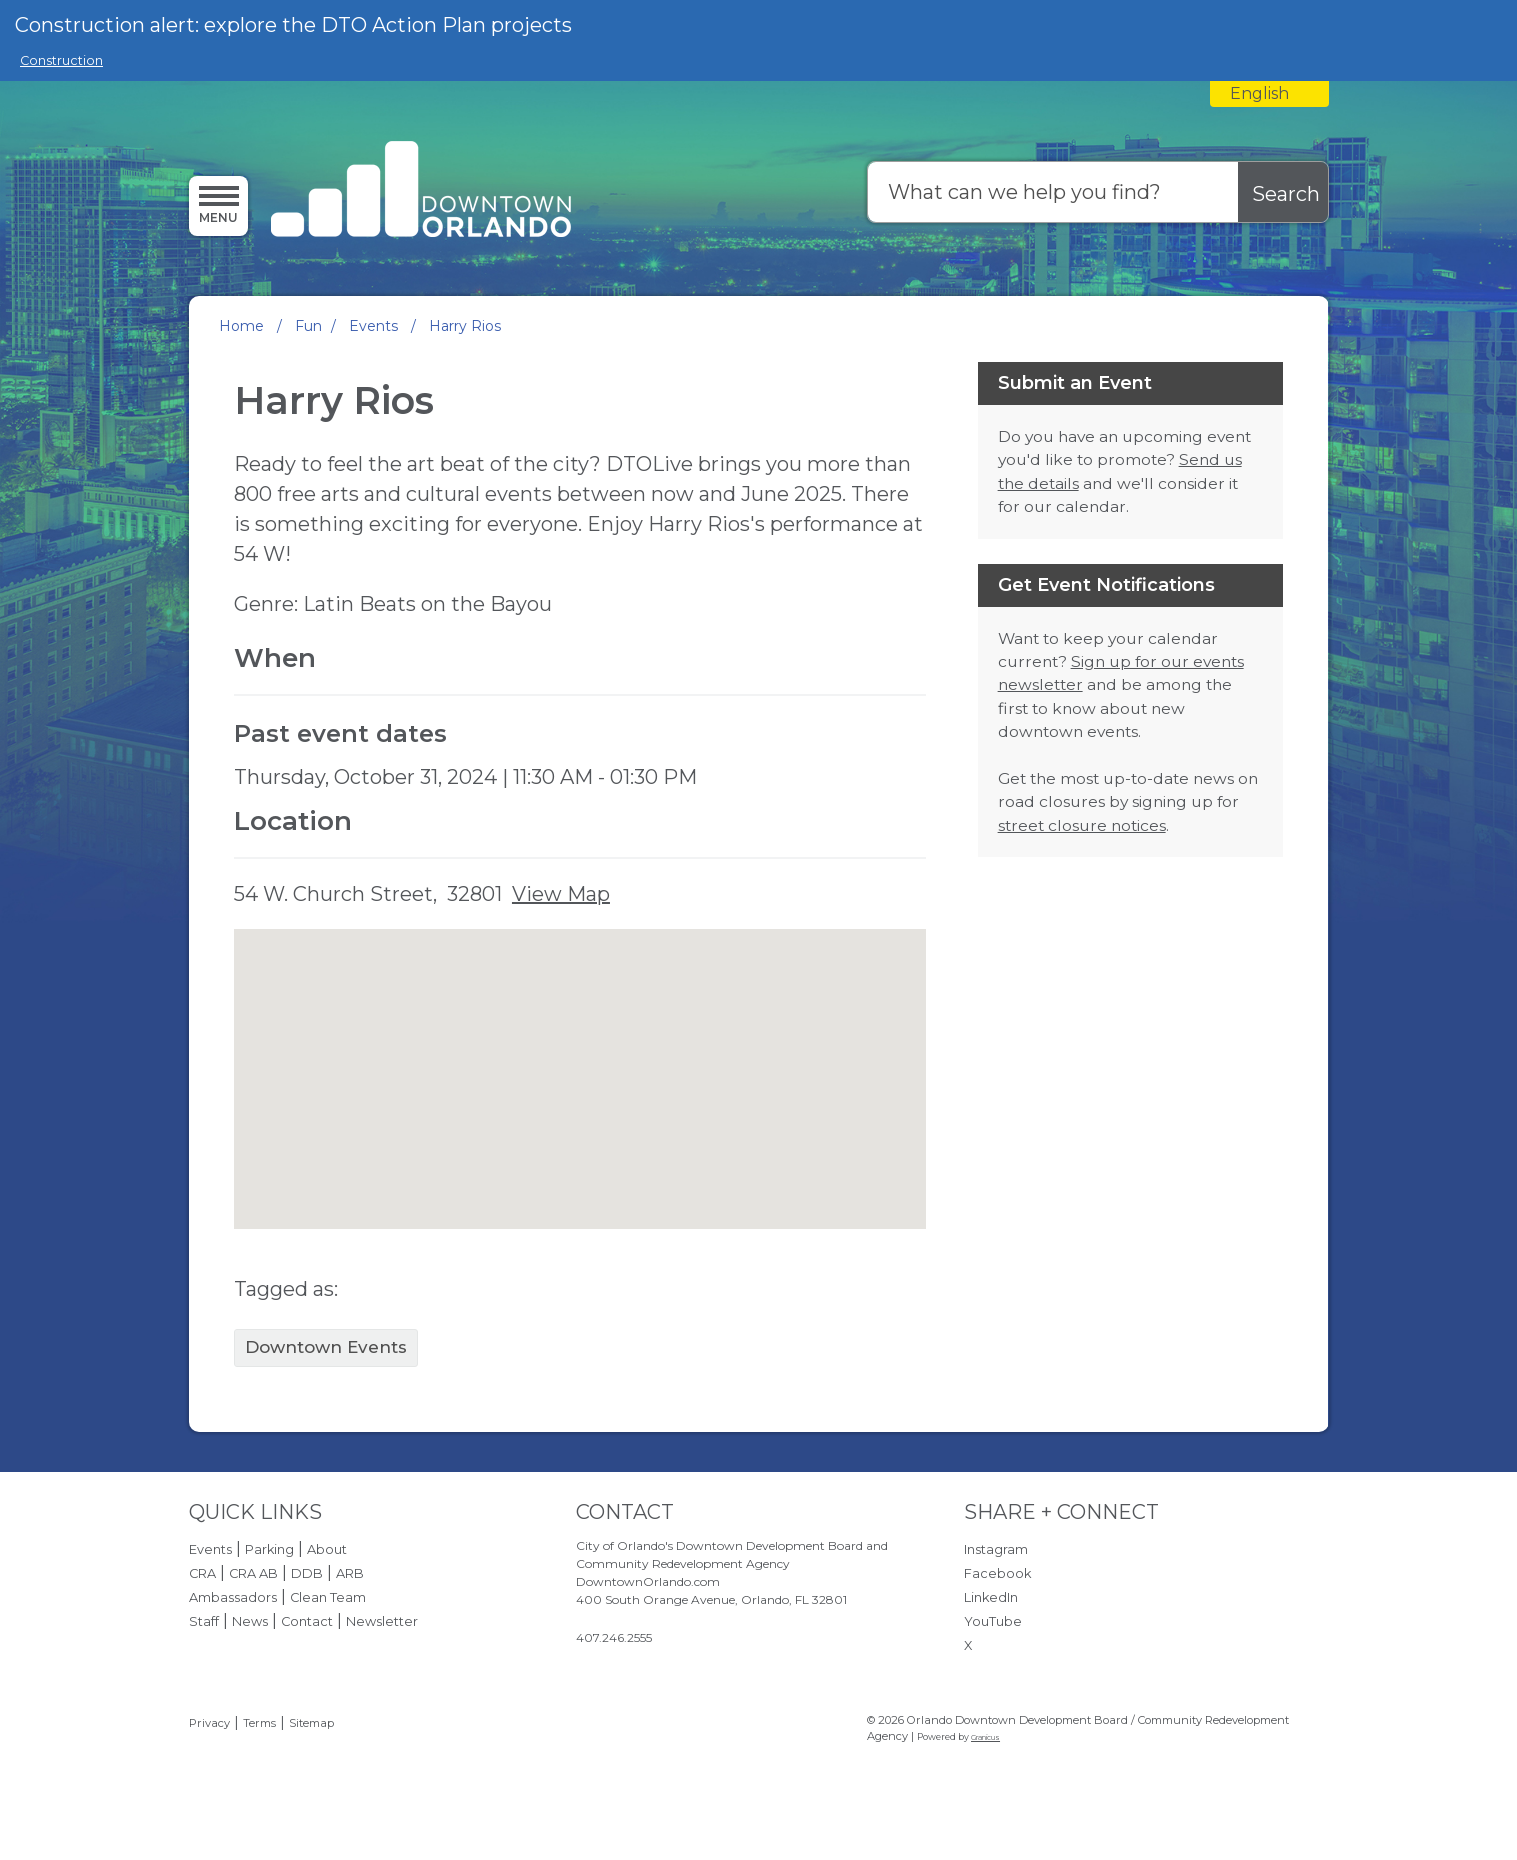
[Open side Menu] (218, 205)
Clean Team (328, 1597)
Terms (259, 1723)
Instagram (996, 1549)
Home (241, 326)
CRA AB (253, 1573)
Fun (308, 326)
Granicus (985, 1737)
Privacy (209, 1723)
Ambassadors (233, 1597)
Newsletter (382, 1621)
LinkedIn (991, 1597)
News (250, 1621)
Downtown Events (326, 1347)
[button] (580, 1060)
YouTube (993, 1621)
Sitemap (311, 1723)
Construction (61, 60)
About (327, 1549)
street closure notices (1082, 825)
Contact (307, 1621)
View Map (561, 894)
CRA (202, 1573)
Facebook (997, 1573)
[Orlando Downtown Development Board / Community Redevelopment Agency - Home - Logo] (421, 191)
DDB (307, 1573)
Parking (269, 1549)
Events (375, 326)
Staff (204, 1621)
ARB (350, 1573)
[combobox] (1269, 94)
